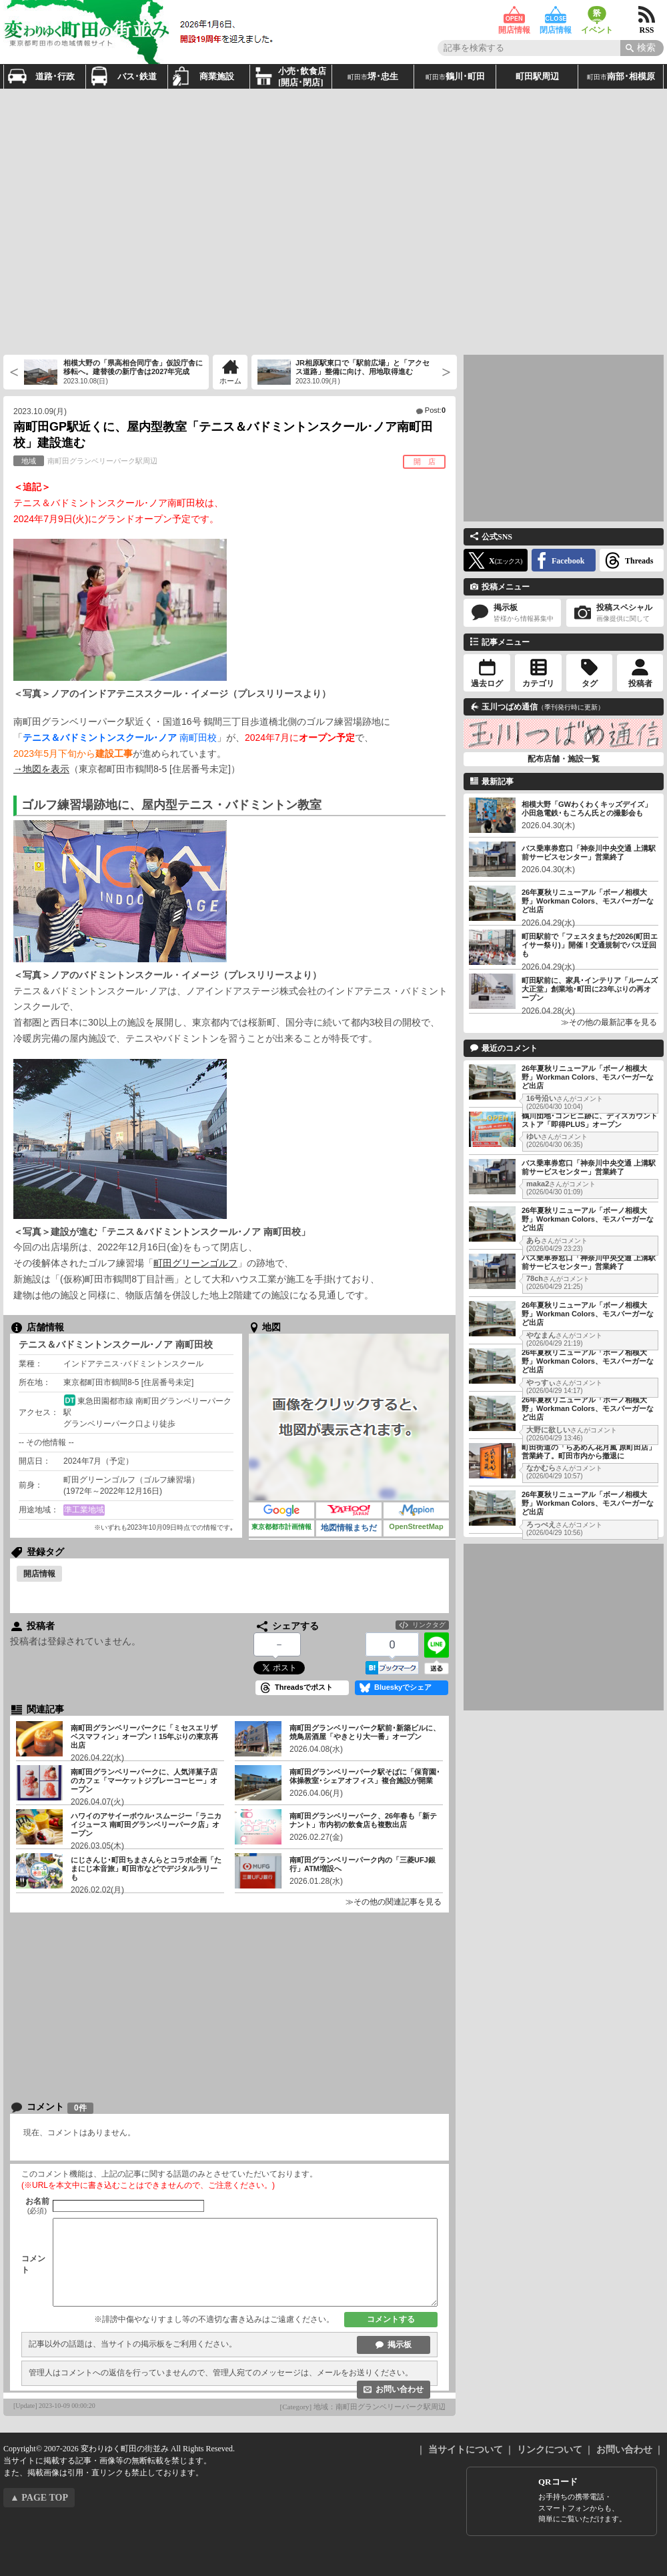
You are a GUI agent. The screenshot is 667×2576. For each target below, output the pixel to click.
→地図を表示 (41, 769)
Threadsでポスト (304, 1687)
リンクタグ (429, 1624)
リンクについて (549, 2450)
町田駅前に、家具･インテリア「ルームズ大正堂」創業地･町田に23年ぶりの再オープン (590, 989)
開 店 (425, 461)
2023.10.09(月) (40, 411)
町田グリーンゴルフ (195, 1263)
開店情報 (514, 15)
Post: (435, 410)
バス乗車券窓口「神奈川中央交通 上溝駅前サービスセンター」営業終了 (589, 852)
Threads (639, 560)
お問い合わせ (400, 2389)
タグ (590, 683)
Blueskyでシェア (403, 1687)
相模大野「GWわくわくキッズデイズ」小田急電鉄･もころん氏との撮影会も (587, 808)
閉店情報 (555, 15)
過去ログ (487, 683)
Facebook (568, 560)
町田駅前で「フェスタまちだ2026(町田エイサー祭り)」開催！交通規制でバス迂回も (590, 945)
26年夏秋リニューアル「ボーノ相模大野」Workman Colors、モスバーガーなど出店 (588, 901)
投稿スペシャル (615, 613)
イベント (597, 15)
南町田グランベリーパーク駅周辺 (85, 461)
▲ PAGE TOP (39, 2498)
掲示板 (400, 2344)
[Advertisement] (125, 220)
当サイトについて (465, 2450)
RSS (646, 15)
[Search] (642, 48)
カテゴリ (538, 683)
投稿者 (640, 683)
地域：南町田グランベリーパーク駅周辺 (379, 2407)
